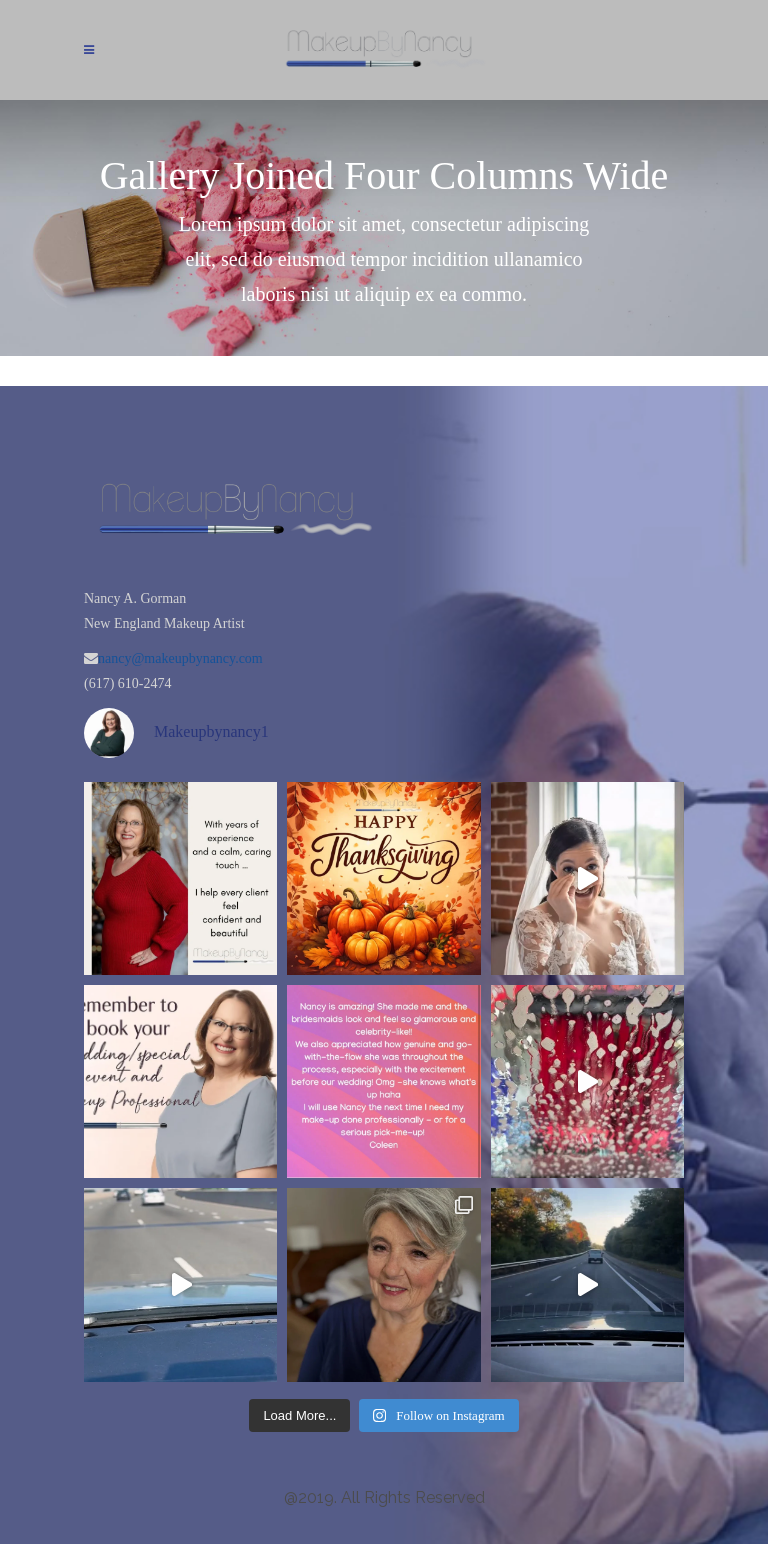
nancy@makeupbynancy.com (180, 658)
